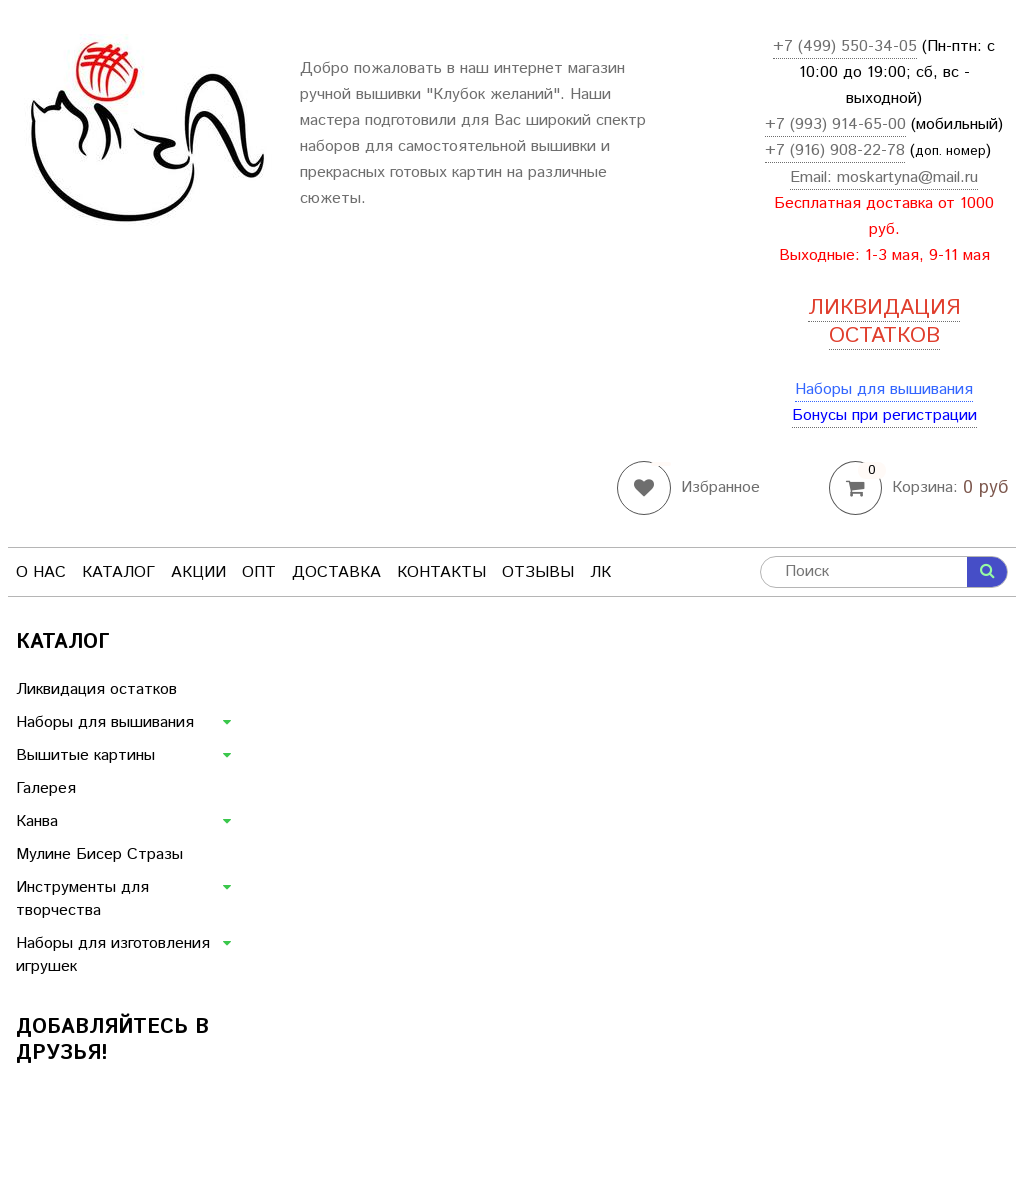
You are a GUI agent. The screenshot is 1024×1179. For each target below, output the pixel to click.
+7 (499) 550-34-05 (845, 46)
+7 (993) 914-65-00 (835, 124)
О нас (41, 572)
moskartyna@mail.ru (907, 177)
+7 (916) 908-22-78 (835, 150)
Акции (198, 572)
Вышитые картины (85, 755)
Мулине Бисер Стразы (99, 854)
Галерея (46, 788)
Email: (813, 177)
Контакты (441, 572)
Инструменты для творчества (82, 899)
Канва (37, 821)
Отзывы (538, 572)
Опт (259, 572)
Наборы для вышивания (884, 389)
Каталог (118, 572)
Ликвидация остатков (96, 689)
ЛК (600, 572)
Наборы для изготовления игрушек (113, 955)
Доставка (336, 572)
